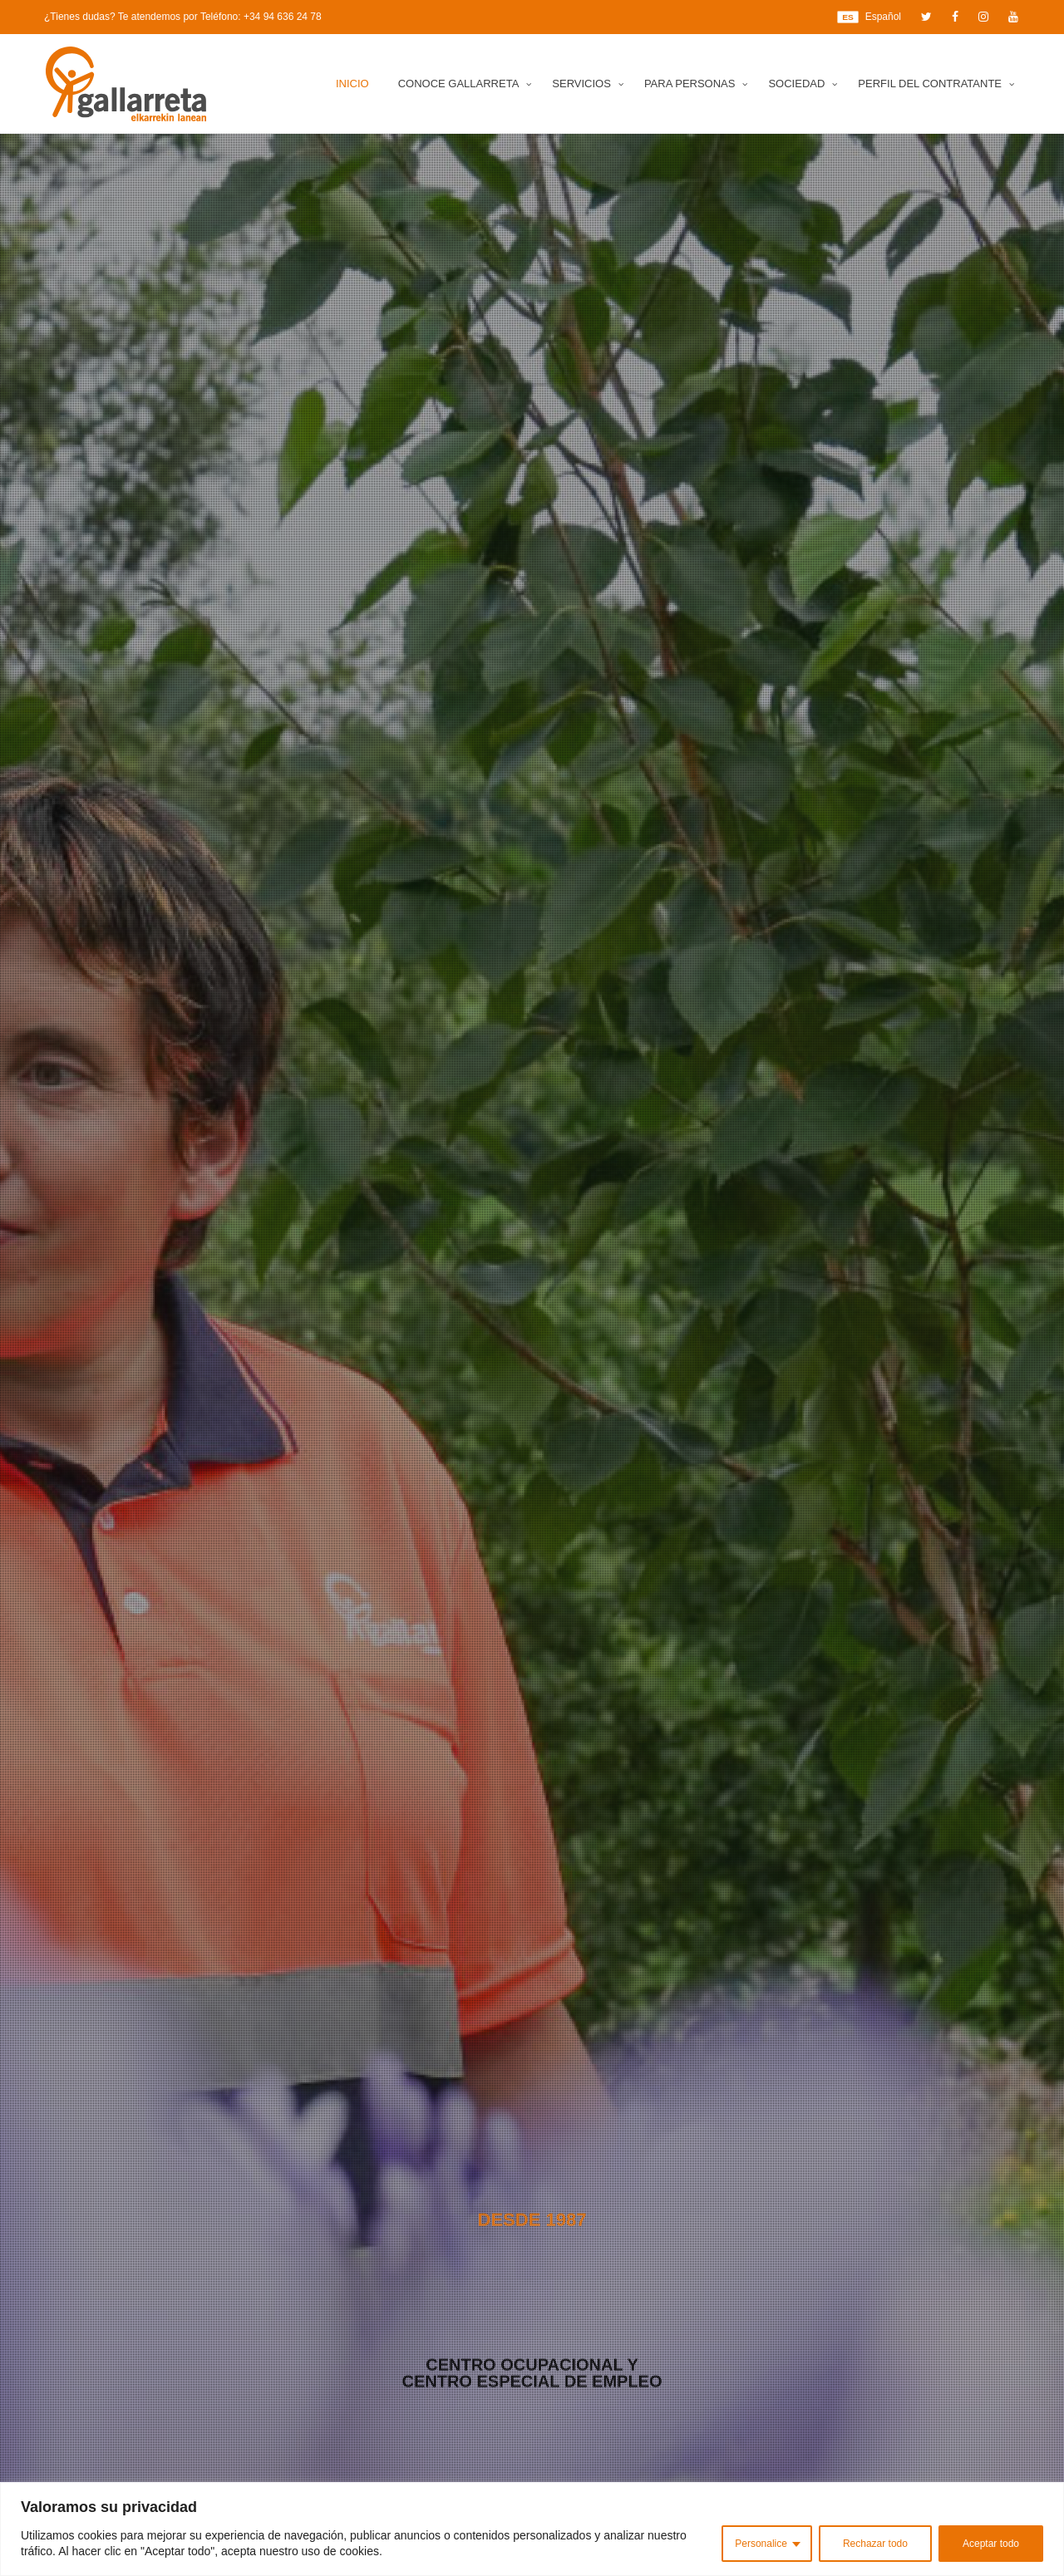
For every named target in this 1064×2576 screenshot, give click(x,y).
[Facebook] (955, 16)
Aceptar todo (991, 2543)
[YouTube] (1013, 16)
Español (869, 17)
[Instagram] (983, 16)
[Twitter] (926, 16)
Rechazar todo (875, 2543)
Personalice (761, 2543)
